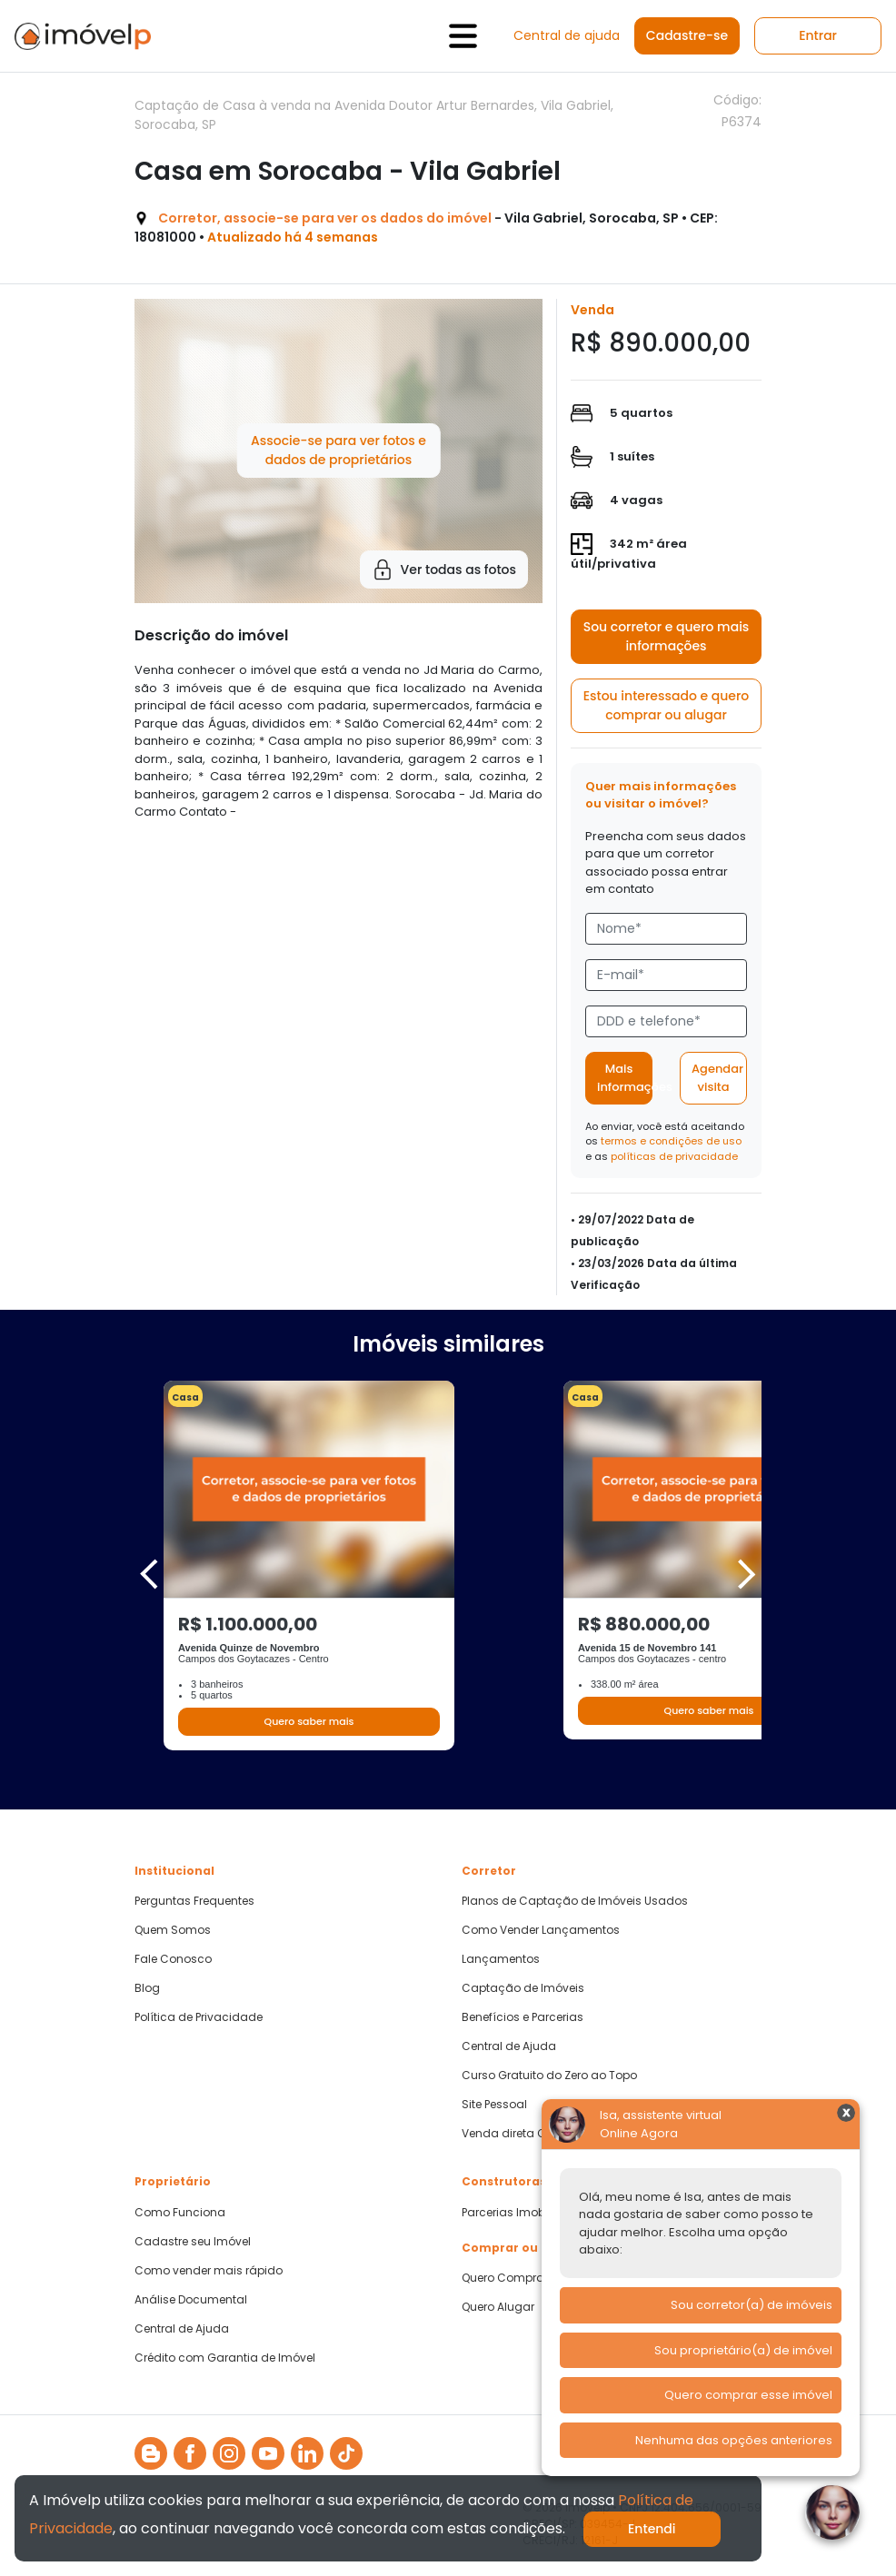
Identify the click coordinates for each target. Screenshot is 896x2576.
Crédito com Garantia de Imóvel (224, 2358)
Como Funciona (179, 2212)
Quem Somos (172, 1930)
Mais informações (624, 1077)
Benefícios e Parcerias (522, 2017)
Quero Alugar (498, 2307)
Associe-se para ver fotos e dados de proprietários (338, 450)
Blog (147, 1988)
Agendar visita (717, 1077)
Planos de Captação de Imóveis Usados (575, 1901)
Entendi (652, 2529)
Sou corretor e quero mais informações (666, 636)
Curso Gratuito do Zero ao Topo (549, 2075)
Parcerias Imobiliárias (522, 2212)
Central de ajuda (566, 35)
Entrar (818, 35)
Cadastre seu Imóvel (192, 2241)
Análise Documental (190, 2299)
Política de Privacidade (198, 2017)
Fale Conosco (173, 1959)
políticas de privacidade (674, 1156)
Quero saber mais (308, 1721)
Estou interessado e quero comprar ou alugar (666, 705)
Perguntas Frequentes (194, 1901)
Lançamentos (501, 1959)
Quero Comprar (505, 2278)
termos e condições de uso (671, 1141)
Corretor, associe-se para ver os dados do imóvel (325, 218)
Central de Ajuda (509, 2046)
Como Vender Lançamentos (541, 1930)
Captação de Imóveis (523, 1988)
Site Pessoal (494, 2104)
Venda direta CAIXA (516, 2133)
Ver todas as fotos (444, 569)
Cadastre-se (687, 35)
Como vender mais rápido (208, 2270)
